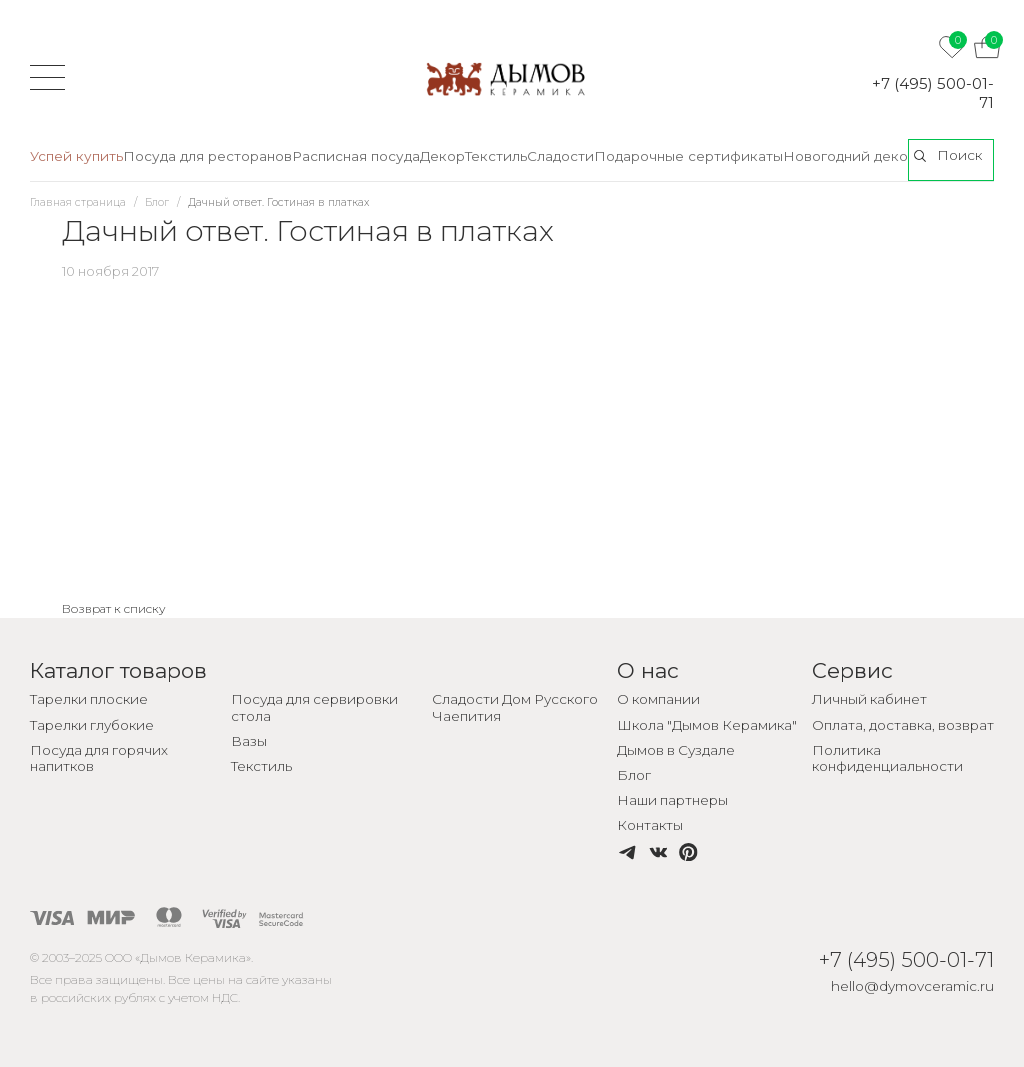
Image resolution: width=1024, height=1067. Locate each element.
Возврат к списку (114, 608)
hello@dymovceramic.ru (912, 986)
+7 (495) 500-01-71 (933, 93)
